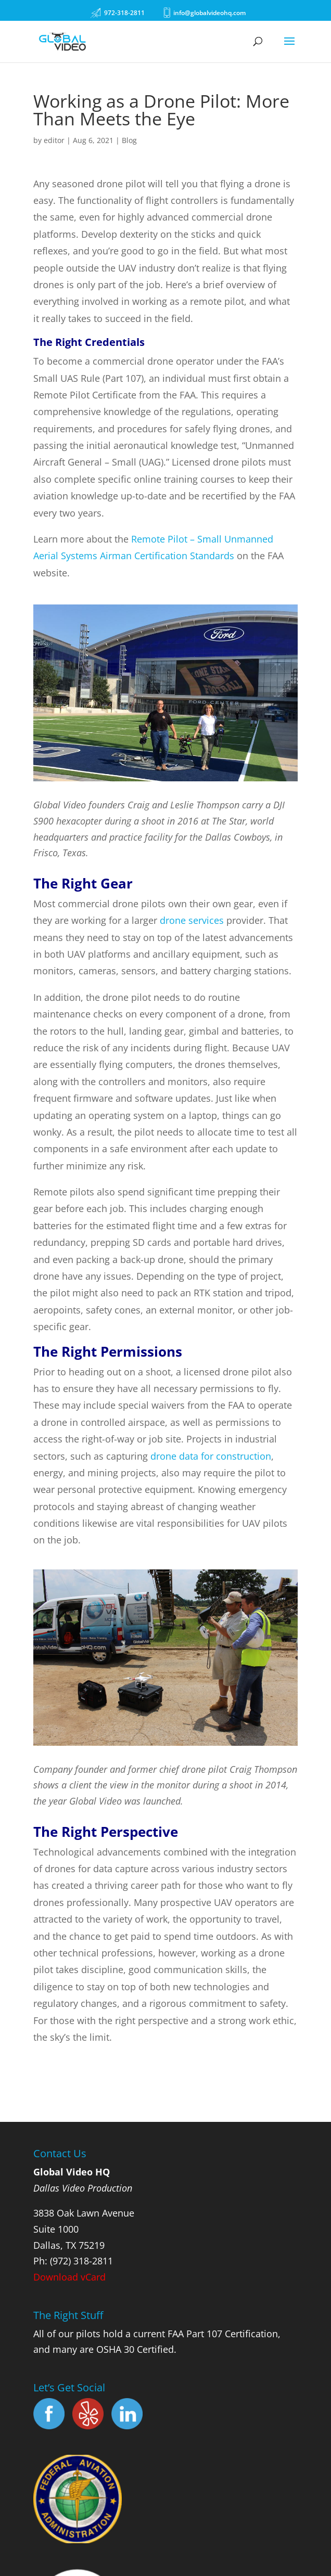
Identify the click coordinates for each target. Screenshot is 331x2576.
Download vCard (69, 2277)
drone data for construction (210, 1456)
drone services (192, 920)
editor (54, 140)
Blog (129, 140)
